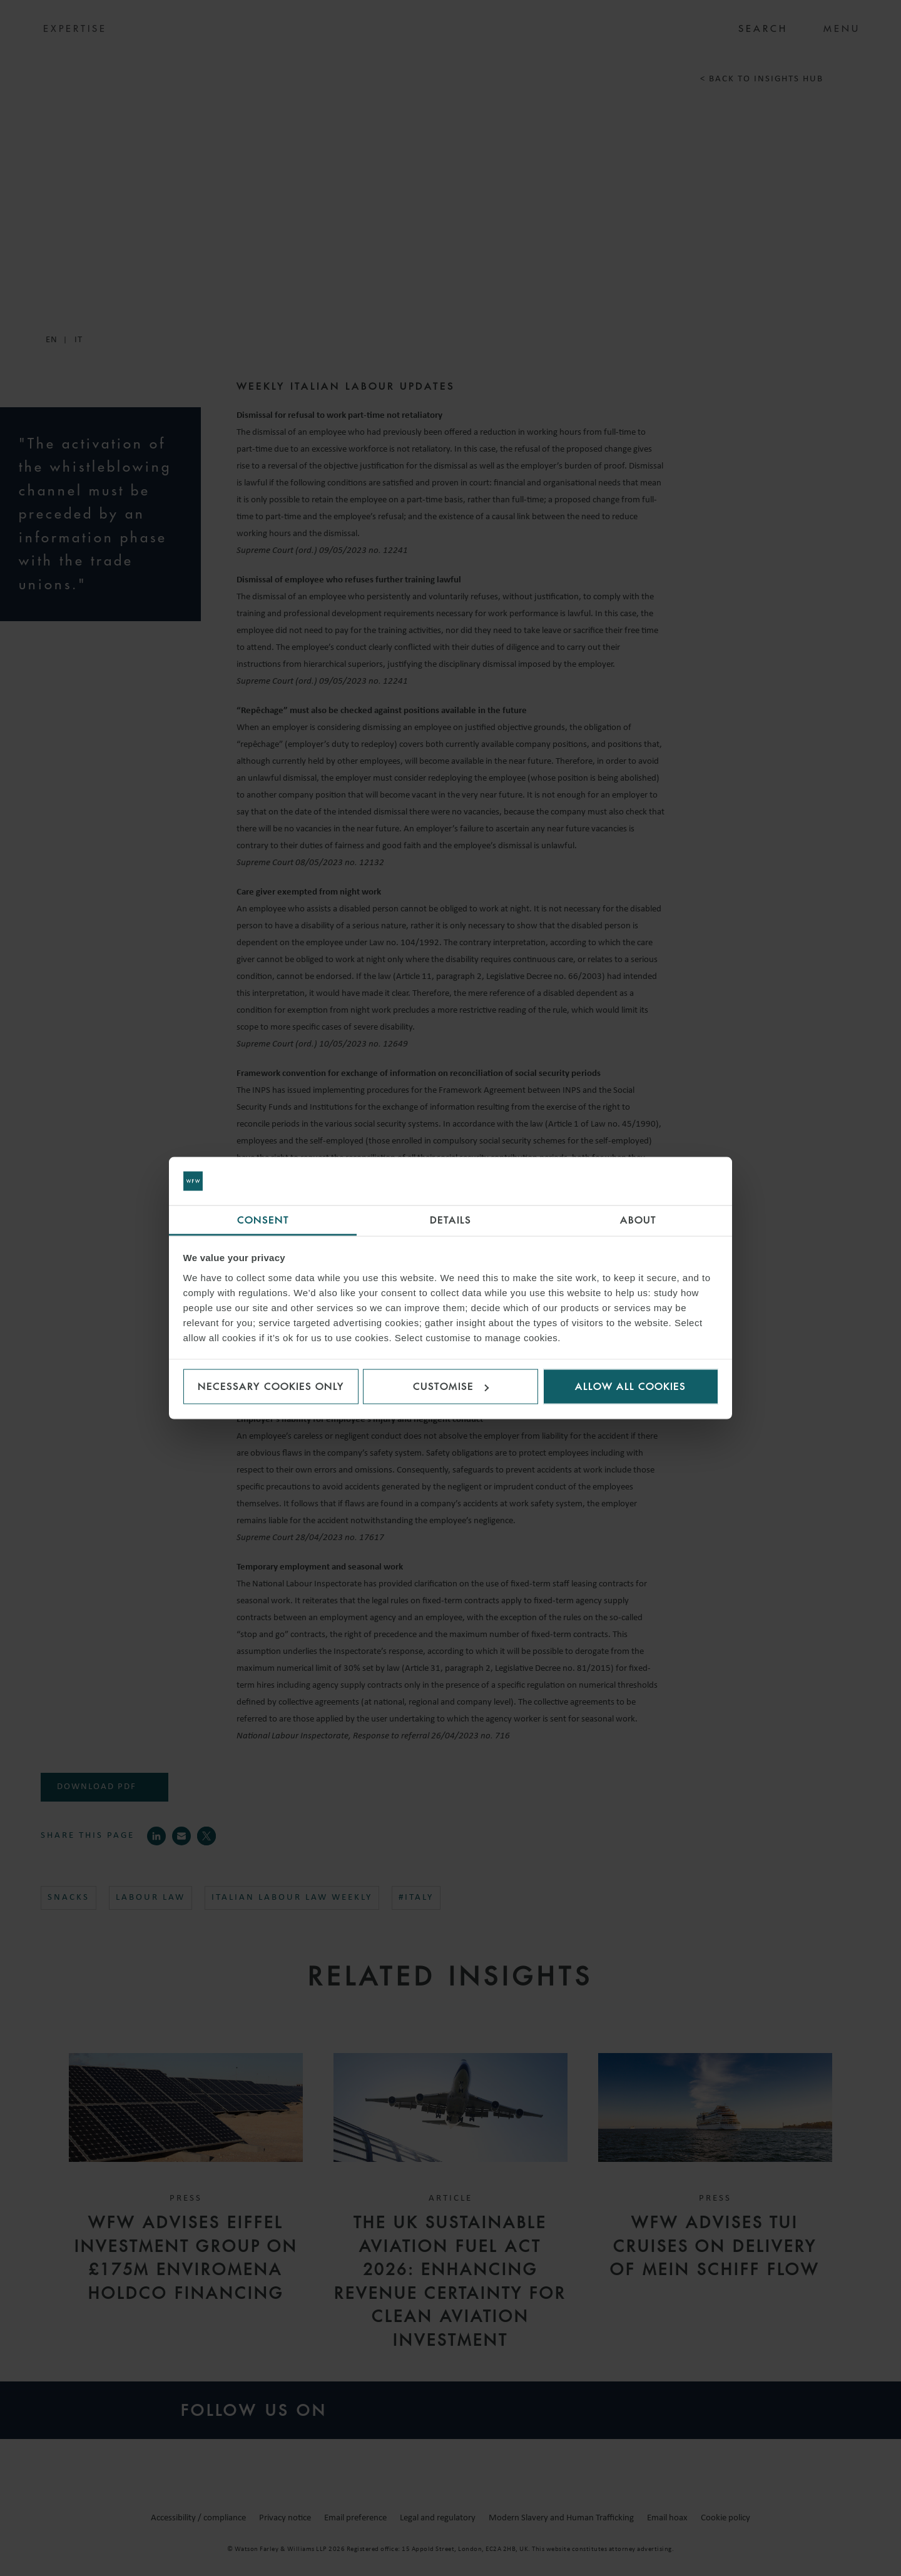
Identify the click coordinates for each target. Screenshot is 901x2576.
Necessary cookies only (271, 1386)
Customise (451, 1386)
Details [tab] (450, 1219)
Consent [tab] (263, 1219)
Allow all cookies (630, 1386)
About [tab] (638, 1219)
